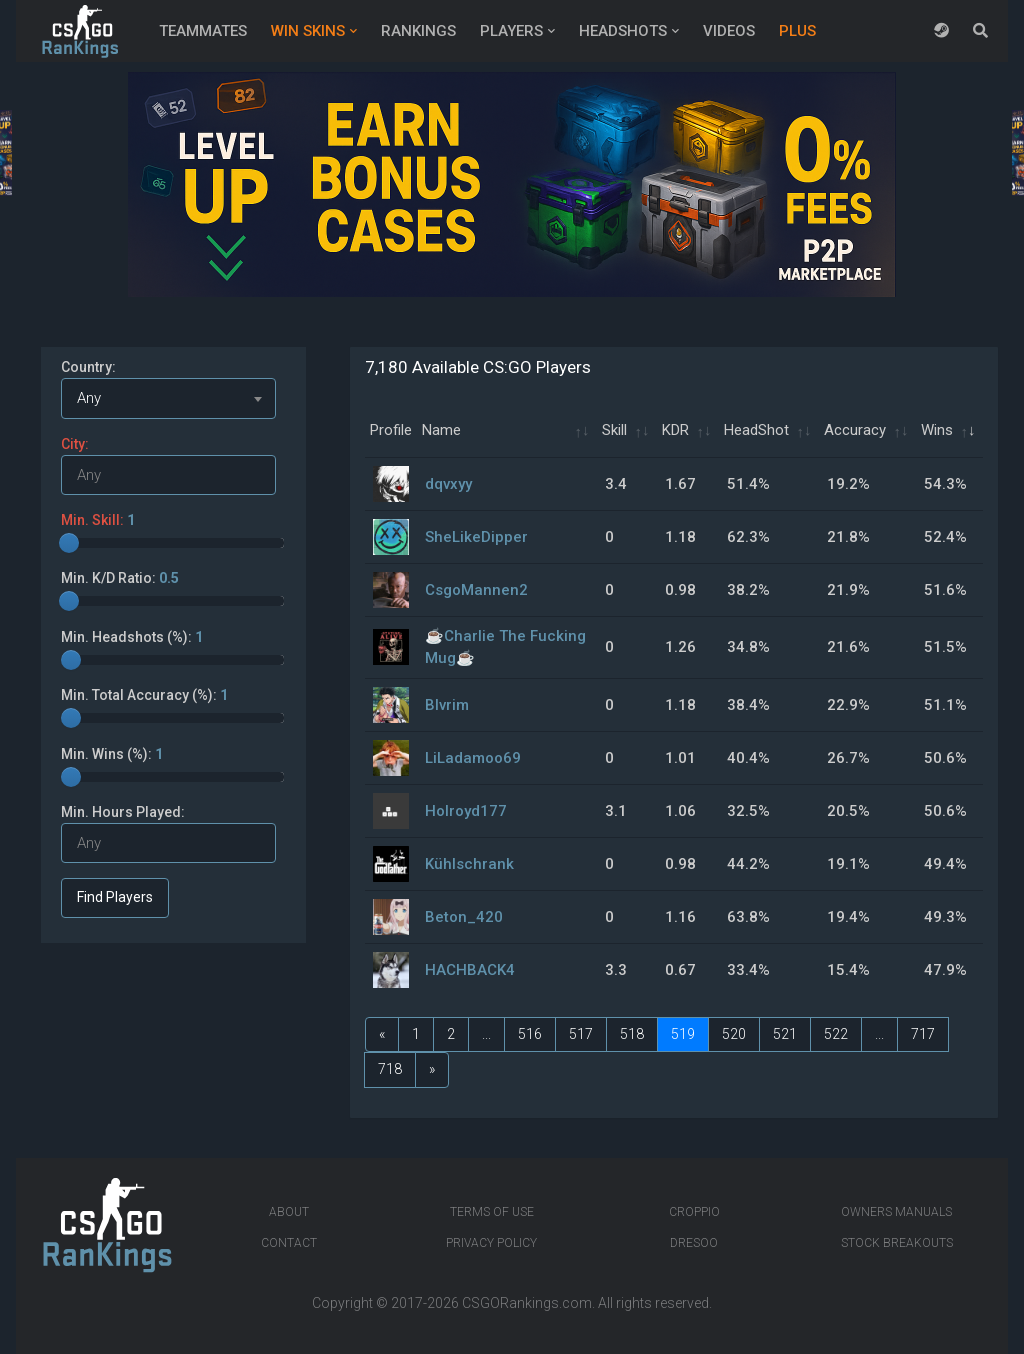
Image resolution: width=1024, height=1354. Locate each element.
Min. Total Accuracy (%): (144, 695)
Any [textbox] (89, 398)
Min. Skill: (98, 520)
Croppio (694, 1212)
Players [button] (511, 31)
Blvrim (447, 705)
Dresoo (694, 1243)
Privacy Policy (491, 1243)
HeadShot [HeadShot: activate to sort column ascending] (756, 430)
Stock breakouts (897, 1243)
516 (530, 1034)
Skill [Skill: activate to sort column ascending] (614, 430)
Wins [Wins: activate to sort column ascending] (937, 430)
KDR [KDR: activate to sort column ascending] (675, 430)
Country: (88, 367)
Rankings (418, 31)
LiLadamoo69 (473, 758)
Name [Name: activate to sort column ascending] (441, 430)
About (289, 1212)
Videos (729, 31)
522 (836, 1034)
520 (734, 1034)
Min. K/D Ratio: (120, 578)
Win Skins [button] (308, 31)
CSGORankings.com (527, 1303)
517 (581, 1034)
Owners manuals (896, 1212)
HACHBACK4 (470, 970)
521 (785, 1034)
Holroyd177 (466, 811)
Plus (797, 31)
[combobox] (168, 398)
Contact (289, 1243)
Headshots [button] (623, 31)
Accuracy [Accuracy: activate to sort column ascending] (855, 430)
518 (632, 1034)
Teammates (203, 31)
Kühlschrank (469, 864)
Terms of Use (492, 1212)
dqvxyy (448, 484)
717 (923, 1034)
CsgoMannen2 (476, 590)
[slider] (69, 543)
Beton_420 (464, 917)
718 (390, 1069)
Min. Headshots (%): (132, 637)
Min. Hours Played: (123, 812)
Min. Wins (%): (112, 754)
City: (75, 444)
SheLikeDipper (476, 537)
